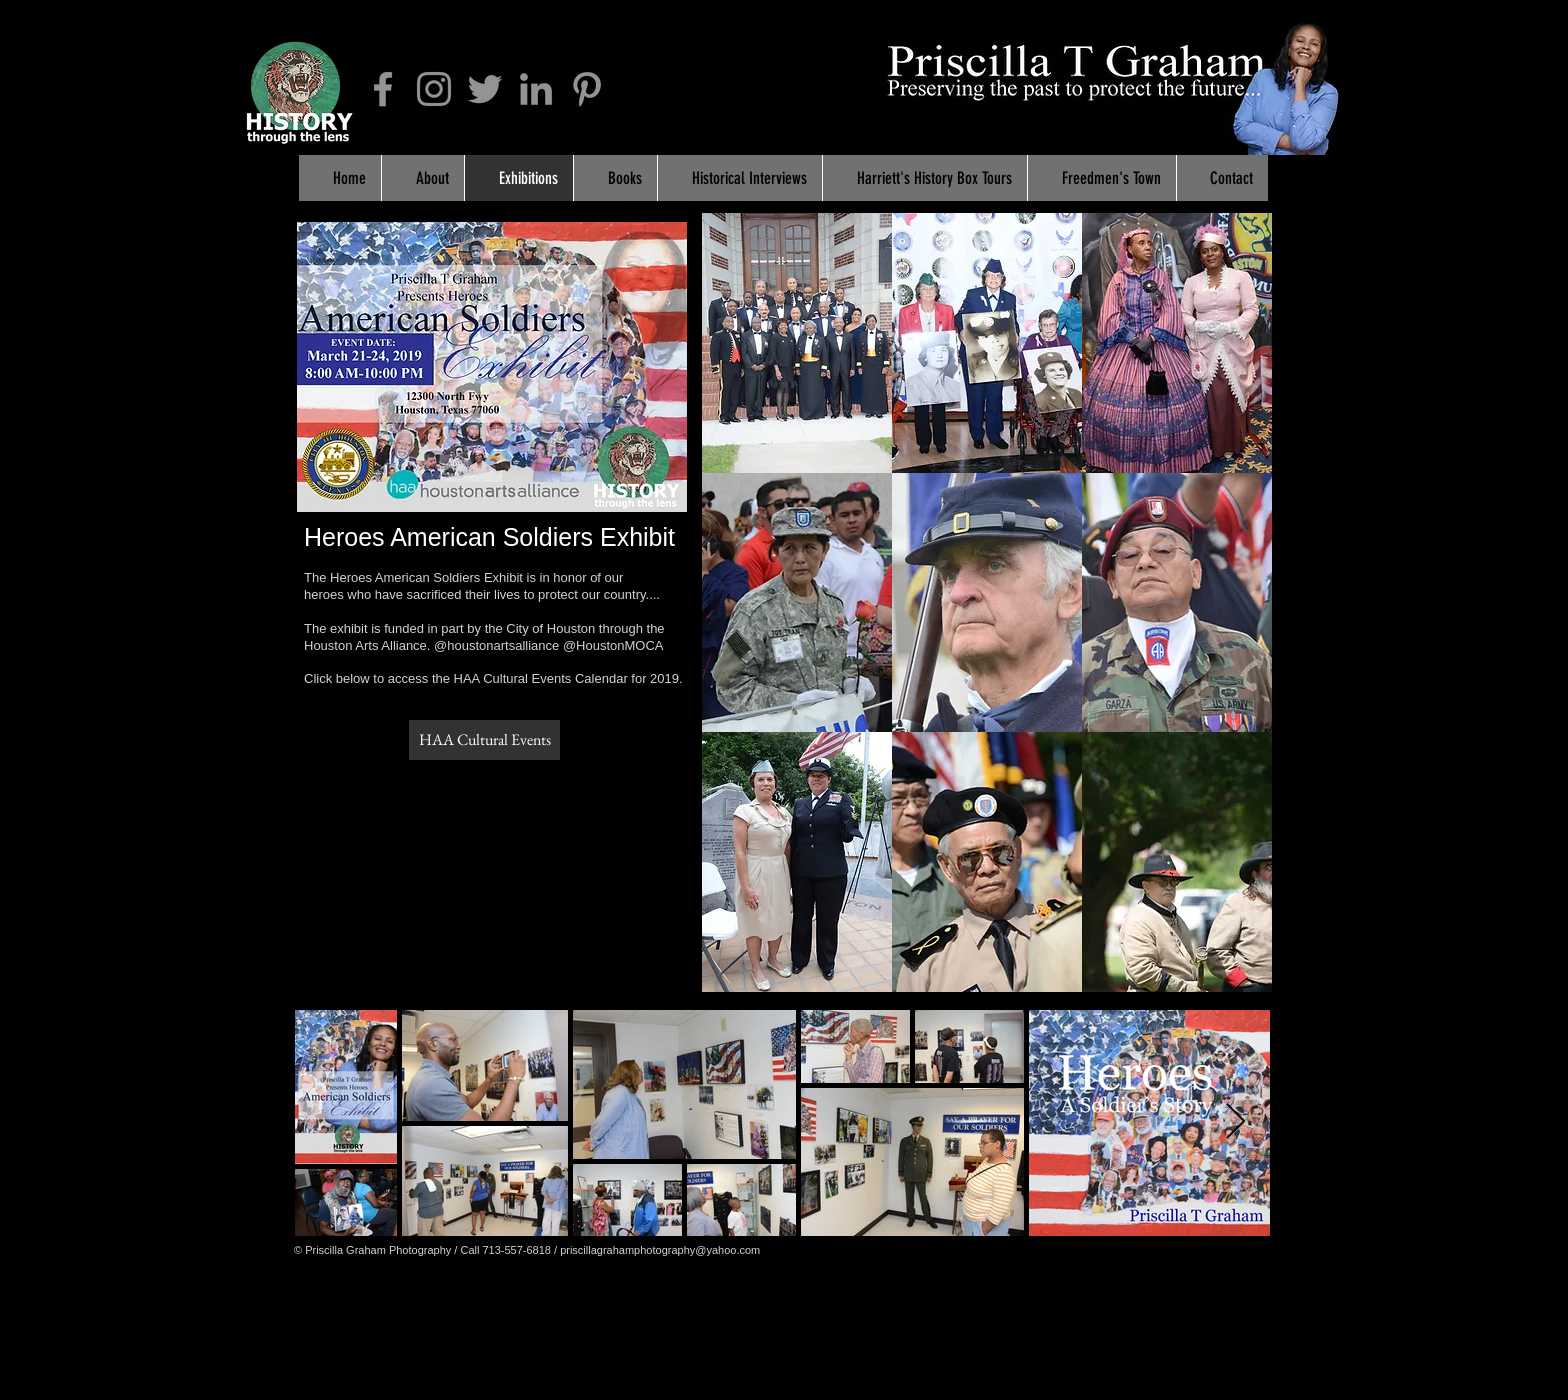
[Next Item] (1235, 1122)
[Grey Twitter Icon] (485, 89)
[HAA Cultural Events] (484, 740)
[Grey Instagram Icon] (434, 89)
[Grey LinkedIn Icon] (536, 89)
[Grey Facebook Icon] (383, 89)
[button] (797, 343)
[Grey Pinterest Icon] (587, 89)
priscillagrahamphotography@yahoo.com (660, 1250)
